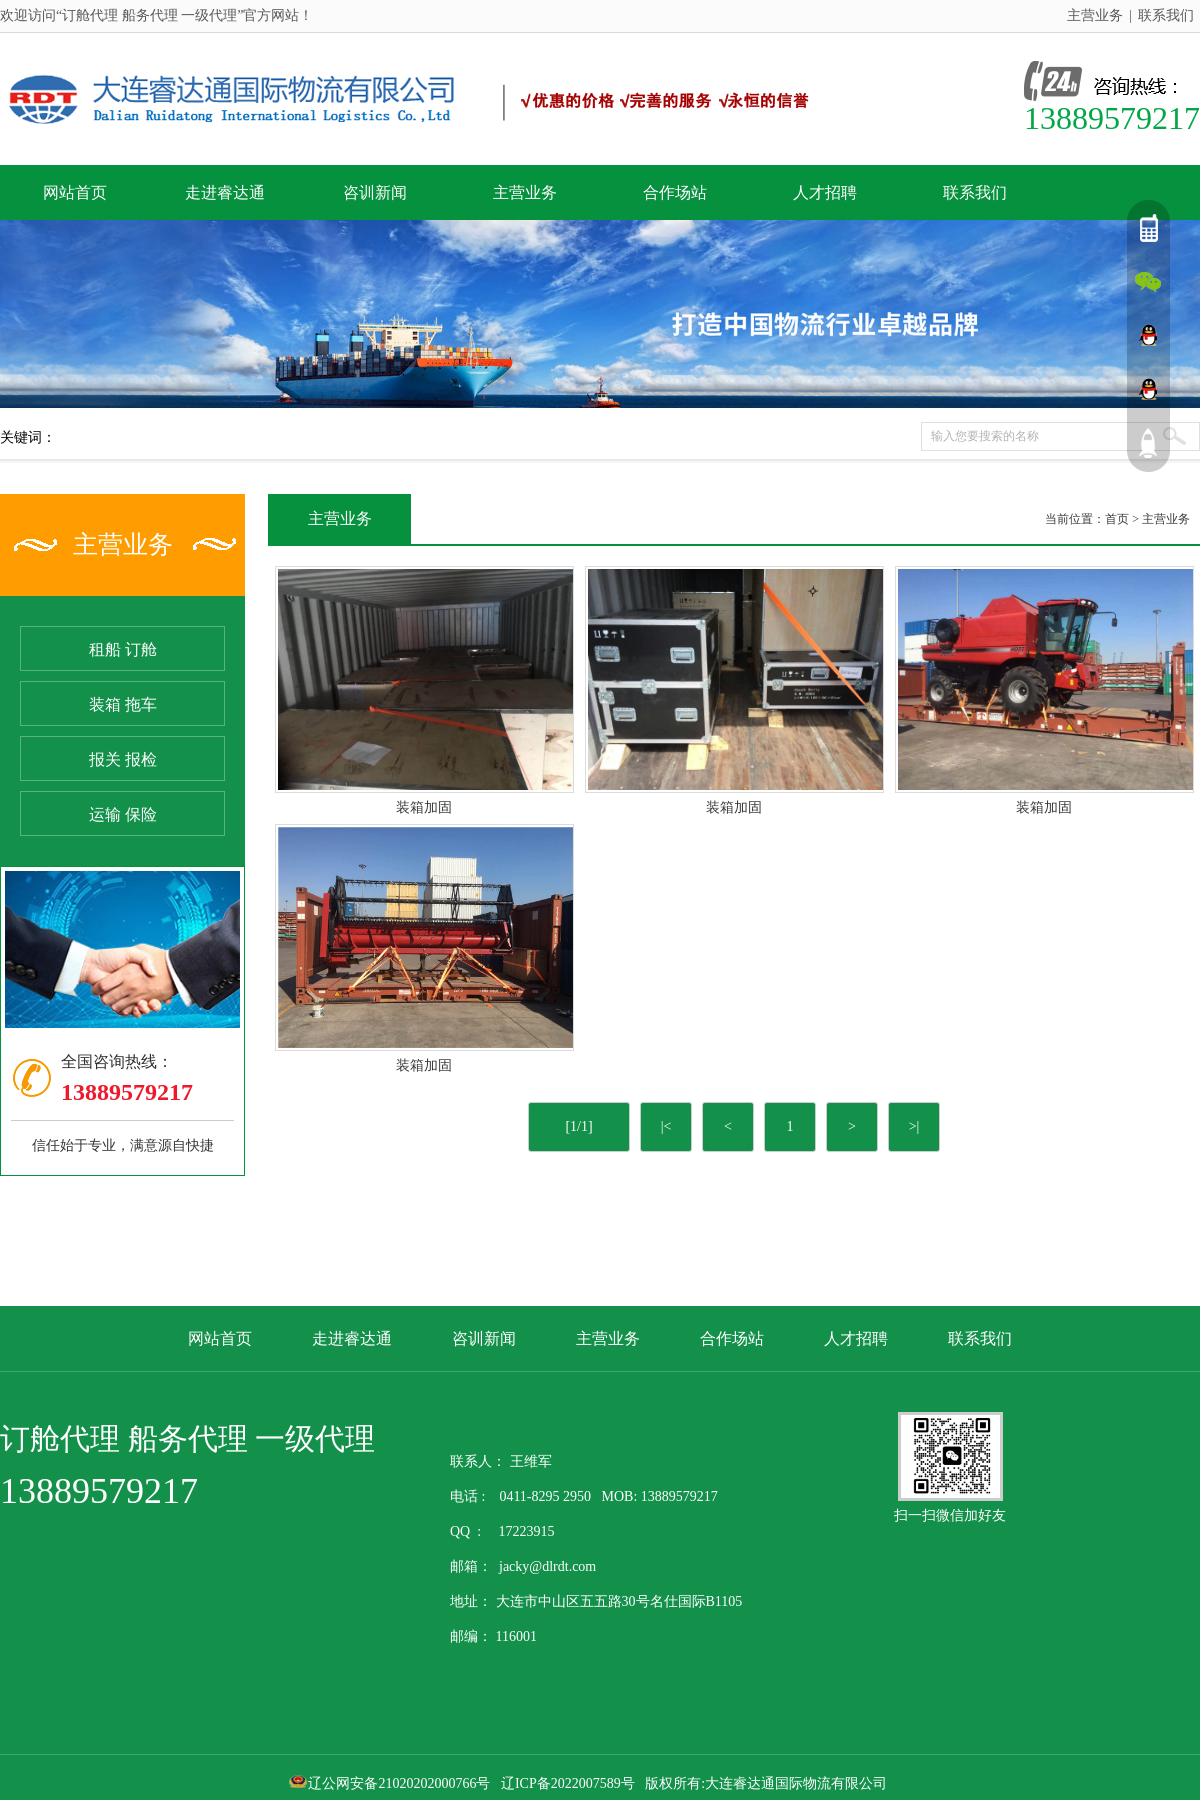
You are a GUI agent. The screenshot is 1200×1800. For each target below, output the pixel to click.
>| (914, 1126)
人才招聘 (825, 192)
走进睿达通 (225, 192)
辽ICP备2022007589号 (568, 1783)
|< (666, 1126)
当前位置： (1075, 519)
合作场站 (675, 192)
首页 (1117, 519)
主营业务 (1095, 15)
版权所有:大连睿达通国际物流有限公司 (771, 1783)
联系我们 (1166, 15)
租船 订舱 (123, 649)
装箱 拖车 (123, 704)
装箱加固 (424, 807)
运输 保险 (123, 814)
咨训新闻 (375, 192)
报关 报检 (123, 759)
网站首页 (75, 192)
